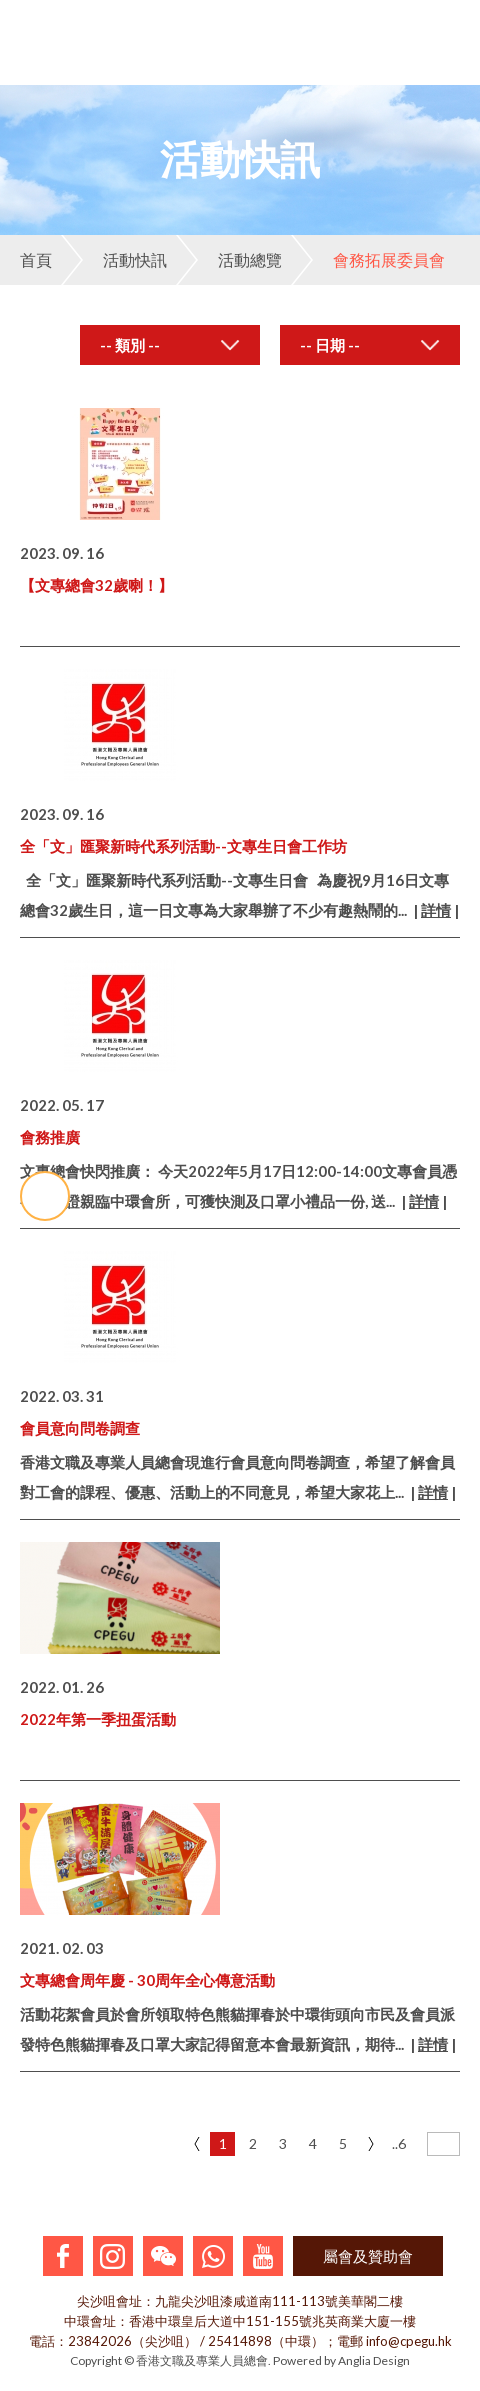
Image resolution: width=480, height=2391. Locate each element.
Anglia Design (374, 2360)
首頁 (36, 259)
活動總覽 (229, 260)
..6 (399, 2143)
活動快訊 (114, 260)
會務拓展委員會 (368, 260)
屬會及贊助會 (368, 2256)
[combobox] (170, 345)
